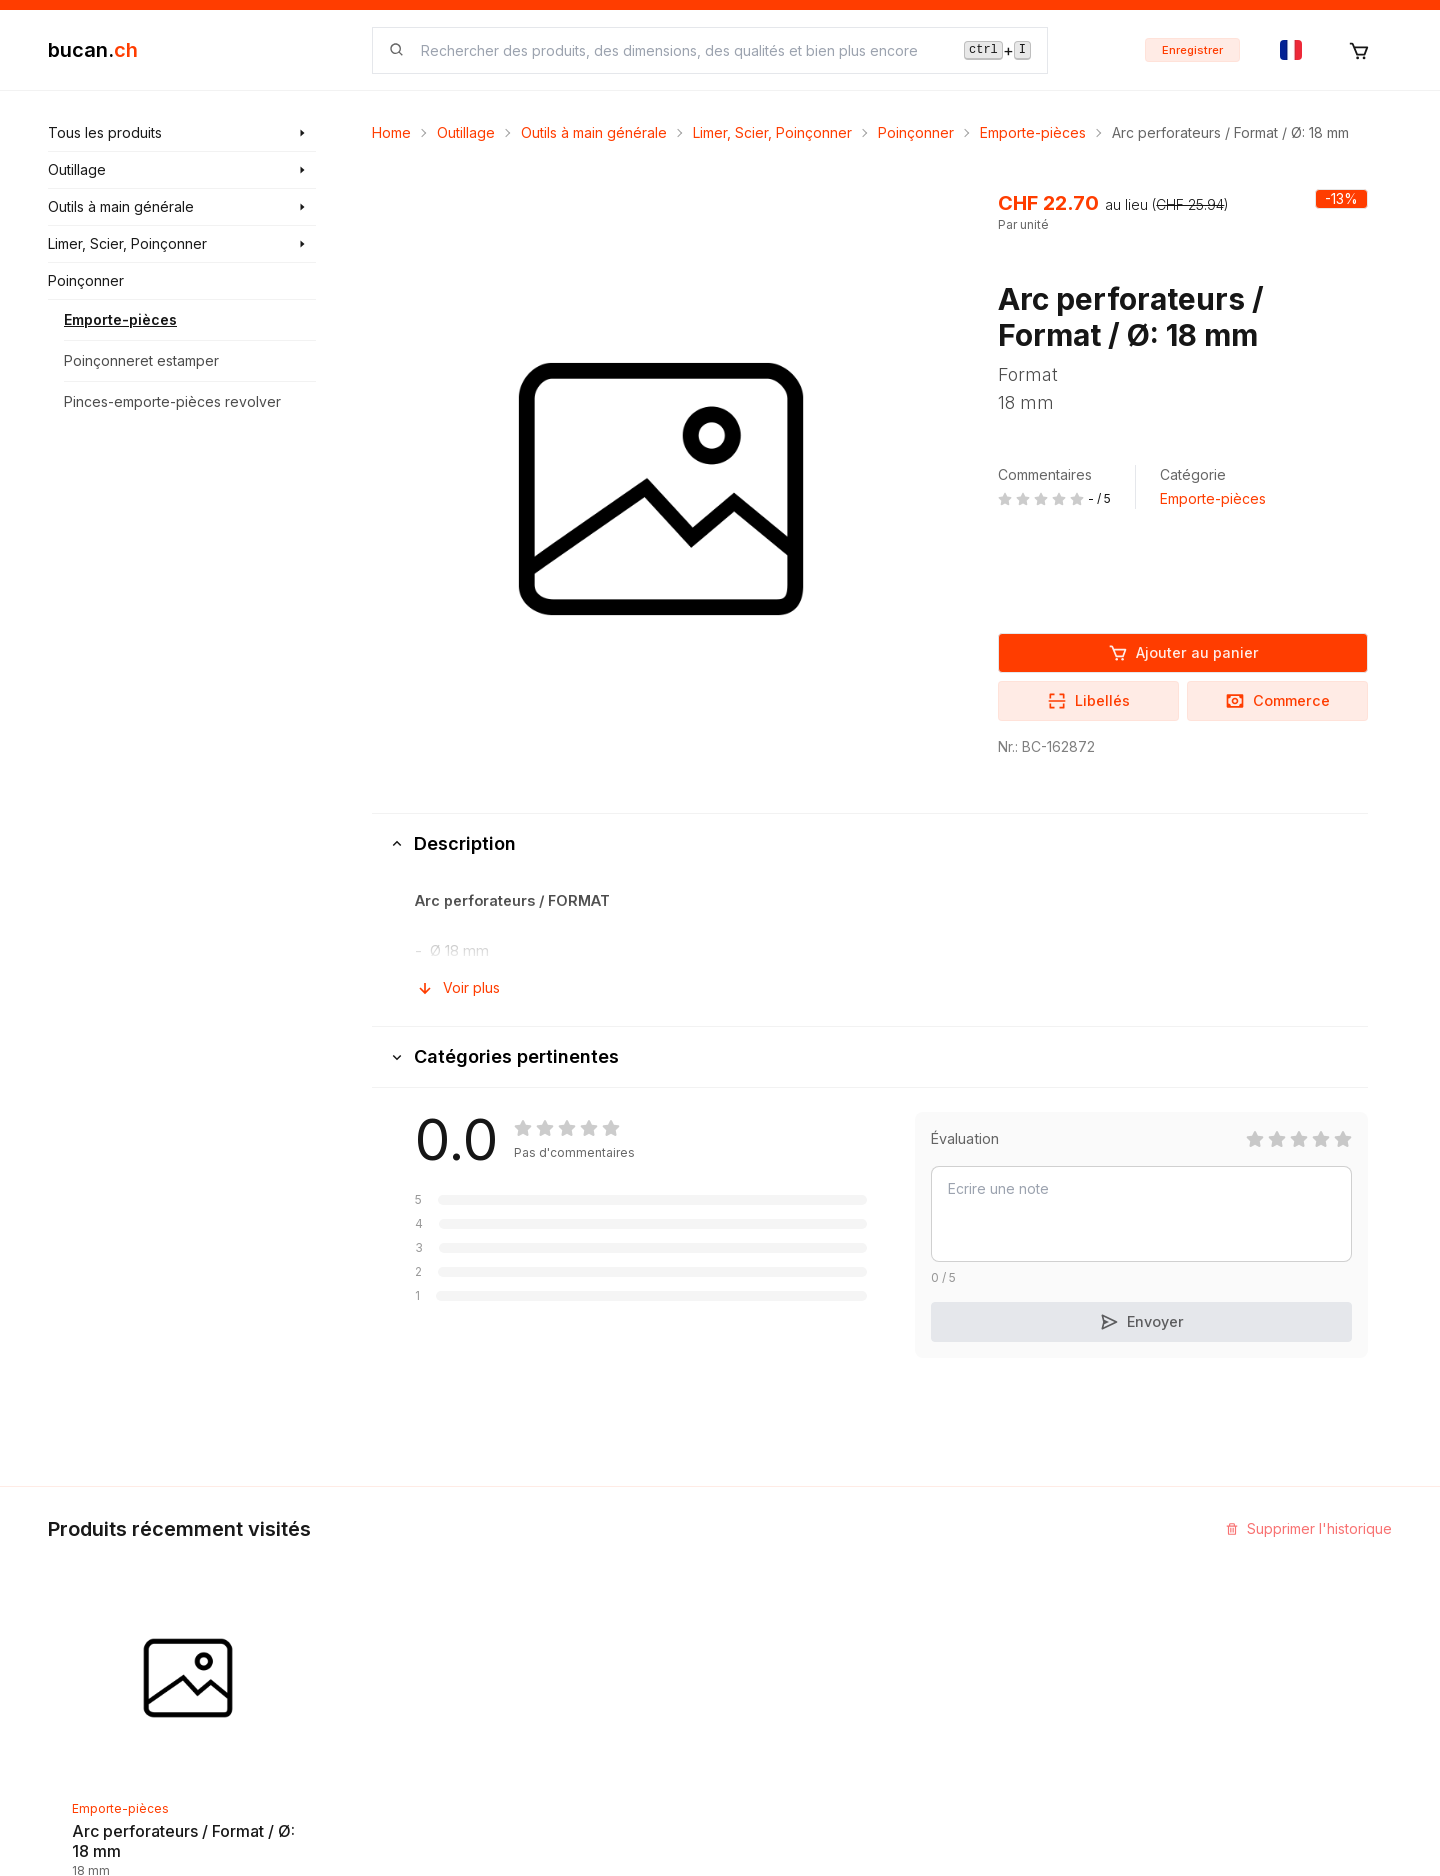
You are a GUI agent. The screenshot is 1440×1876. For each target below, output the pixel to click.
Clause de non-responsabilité (833, 1712)
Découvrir (539, 1568)
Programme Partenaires (1042, 1604)
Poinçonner (916, 132)
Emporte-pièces (120, 319)
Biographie (772, 1640)
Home (391, 132)
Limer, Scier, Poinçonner (772, 132)
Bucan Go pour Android (1042, 1676)
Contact (761, 1568)
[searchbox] (680, 50)
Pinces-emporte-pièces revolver (172, 401)
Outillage (466, 132)
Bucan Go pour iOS (1028, 1640)
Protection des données (816, 1748)
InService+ (1000, 1568)
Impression (771, 1604)
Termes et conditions (805, 1676)
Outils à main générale (594, 132)
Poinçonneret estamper (141, 360)
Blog (522, 1604)
